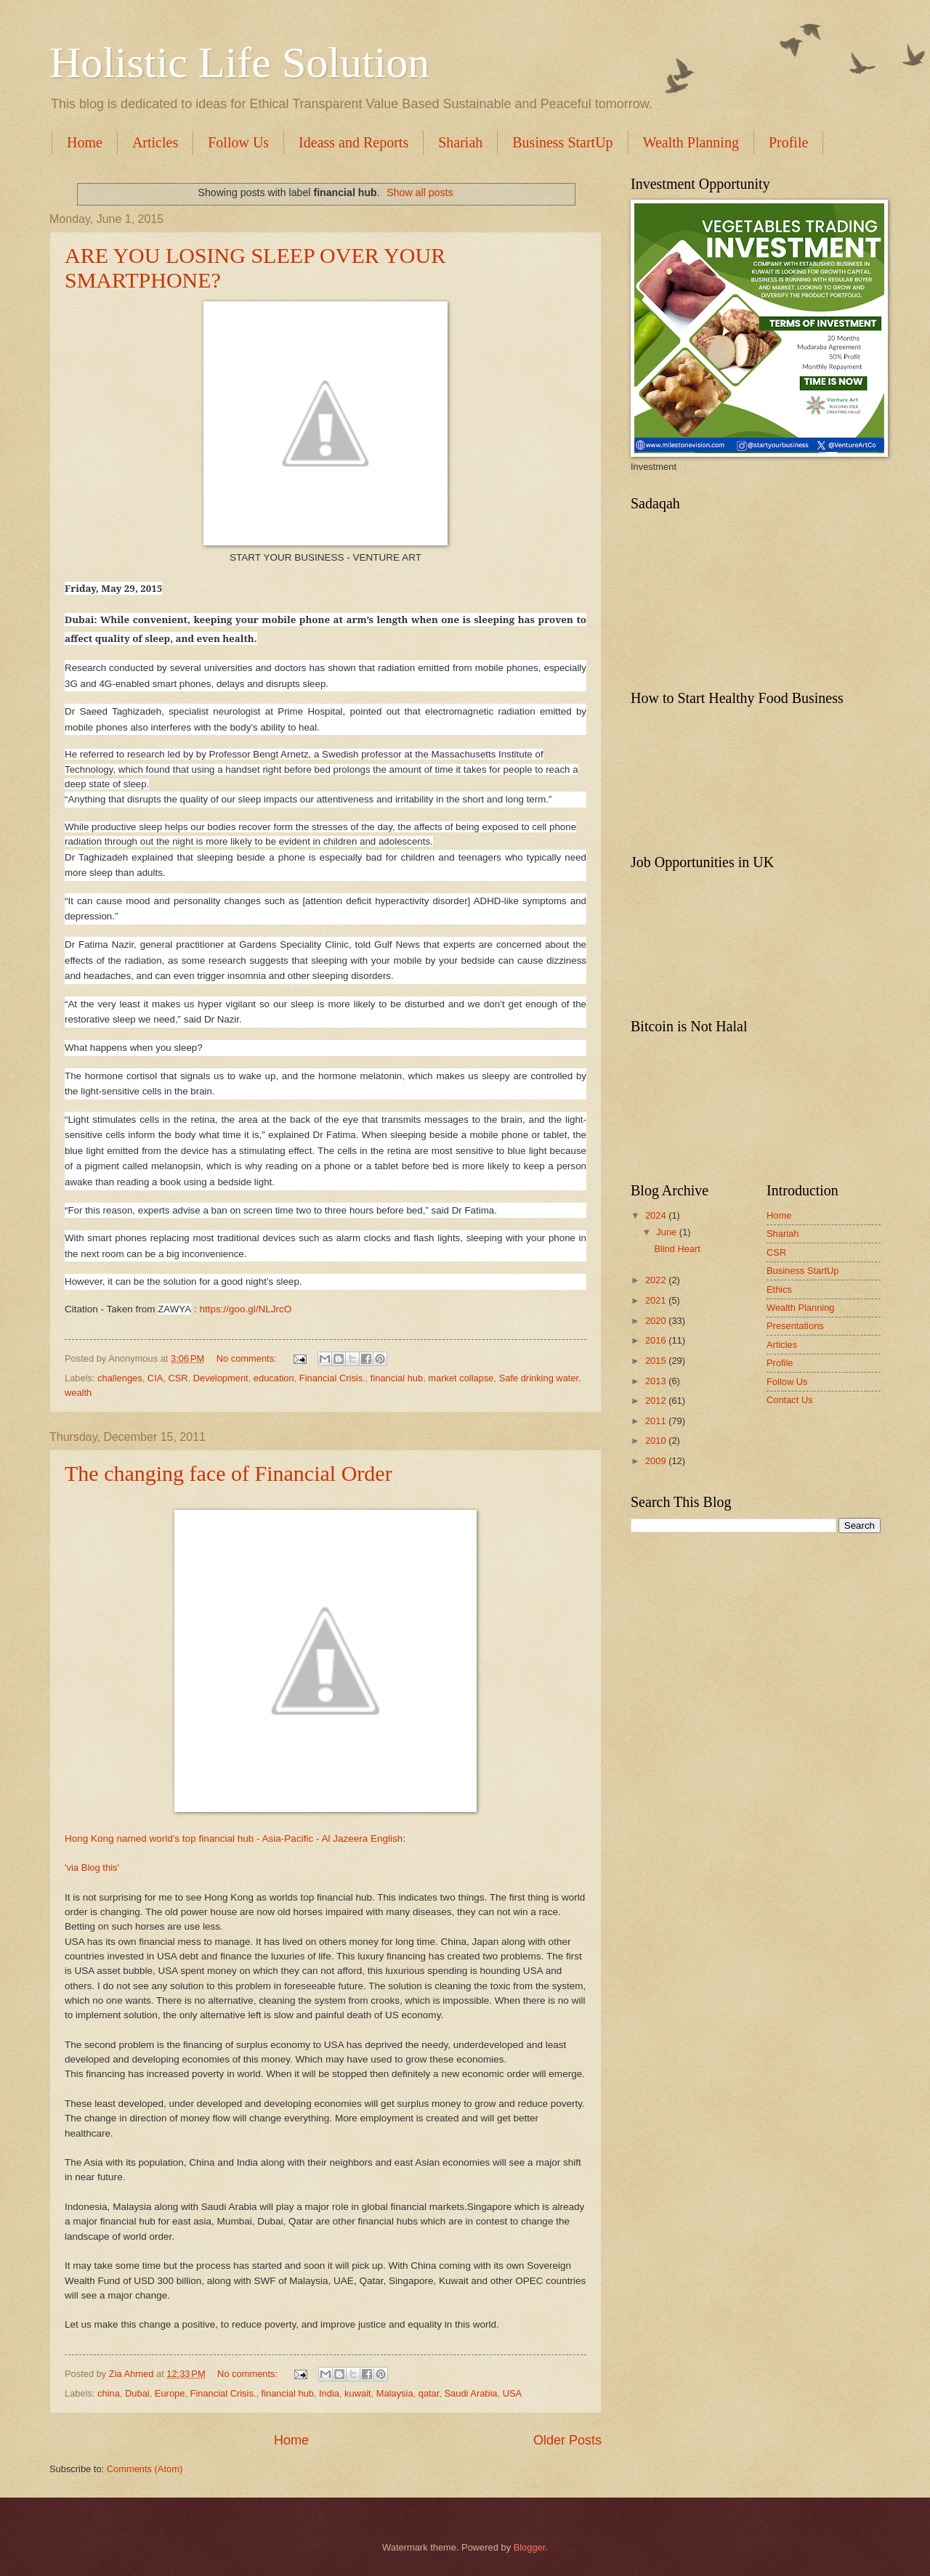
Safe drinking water (539, 1378)
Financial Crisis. (332, 1378)
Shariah (460, 142)
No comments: (248, 1358)
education (274, 1378)
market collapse (460, 1378)
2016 (656, 1340)
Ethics (779, 1289)
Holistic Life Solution (239, 62)
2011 (656, 1420)
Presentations (795, 1325)
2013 (656, 1381)
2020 (656, 1320)
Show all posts (420, 192)
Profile (780, 1362)
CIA (155, 1378)
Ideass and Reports (353, 142)
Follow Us (238, 142)
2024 (656, 1215)
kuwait (357, 2393)
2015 (656, 1360)
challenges (119, 1378)
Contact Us (790, 1399)
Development (220, 1378)
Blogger (530, 2547)
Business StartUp (562, 142)
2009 (656, 1460)
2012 (656, 1400)
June (667, 1232)
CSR (177, 1378)
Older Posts (567, 2440)
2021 (656, 1300)
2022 (656, 1280)
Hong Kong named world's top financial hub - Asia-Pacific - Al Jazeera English (234, 1838)
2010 (656, 1440)
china (108, 2393)
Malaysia (394, 2393)
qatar (429, 2393)
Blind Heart (677, 1248)
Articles (155, 142)
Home (84, 142)
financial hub (397, 1378)
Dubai (137, 2393)
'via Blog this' (92, 1867)
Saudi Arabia (471, 2393)
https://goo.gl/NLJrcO (245, 1309)
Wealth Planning (691, 142)
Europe (170, 2393)
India (329, 2393)
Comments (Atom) (144, 2468)
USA (512, 2393)
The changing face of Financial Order (228, 1473)
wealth (78, 1392)
